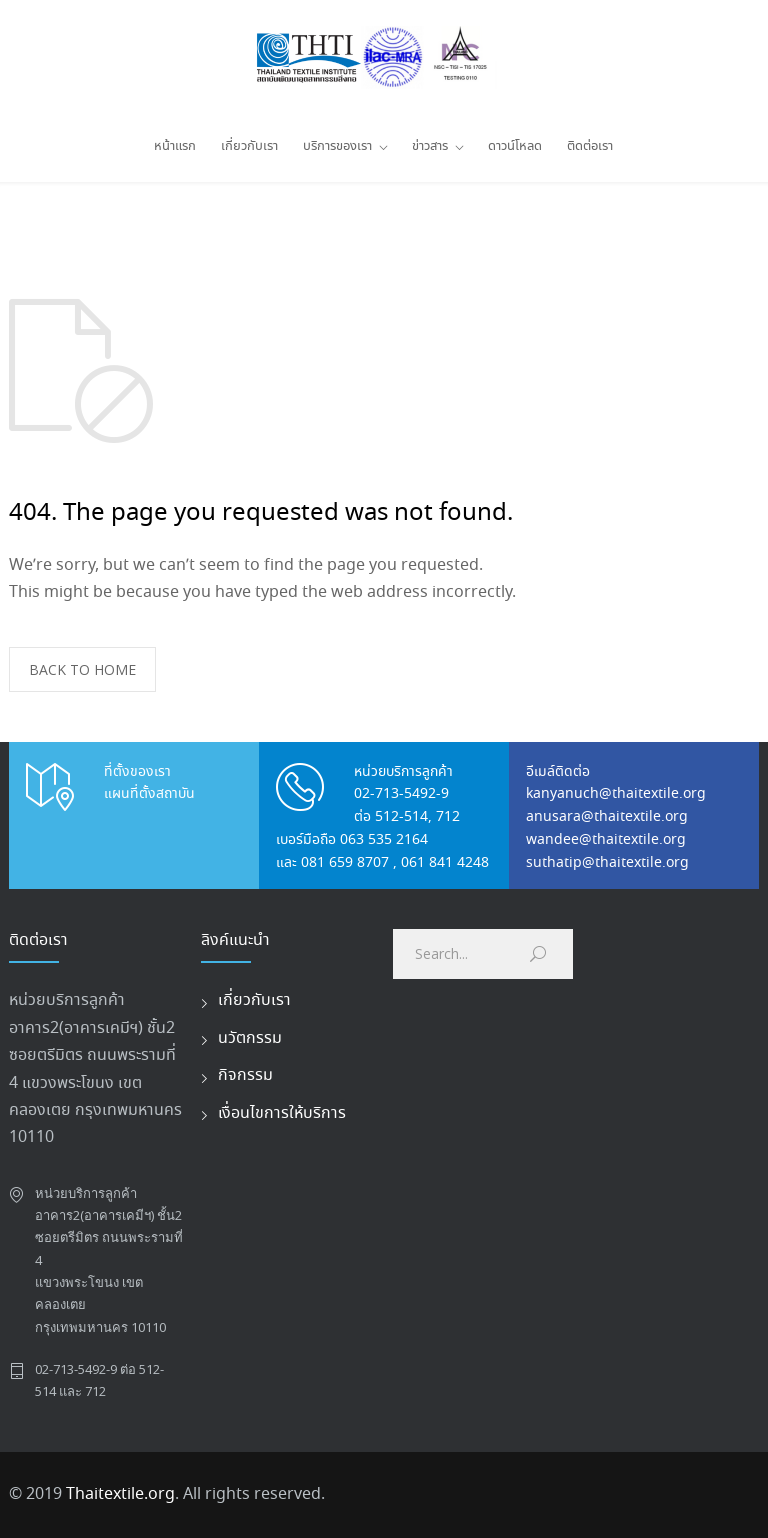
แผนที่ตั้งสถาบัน (149, 794)
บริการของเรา (337, 146)
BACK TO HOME (82, 669)
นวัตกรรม (250, 1038)
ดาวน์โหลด (515, 146)
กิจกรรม (245, 1075)
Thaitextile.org (120, 1494)
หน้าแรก (175, 146)
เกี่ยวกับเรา (249, 146)
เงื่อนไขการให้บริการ (282, 1113)
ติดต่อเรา (590, 146)
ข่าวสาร (430, 146)
